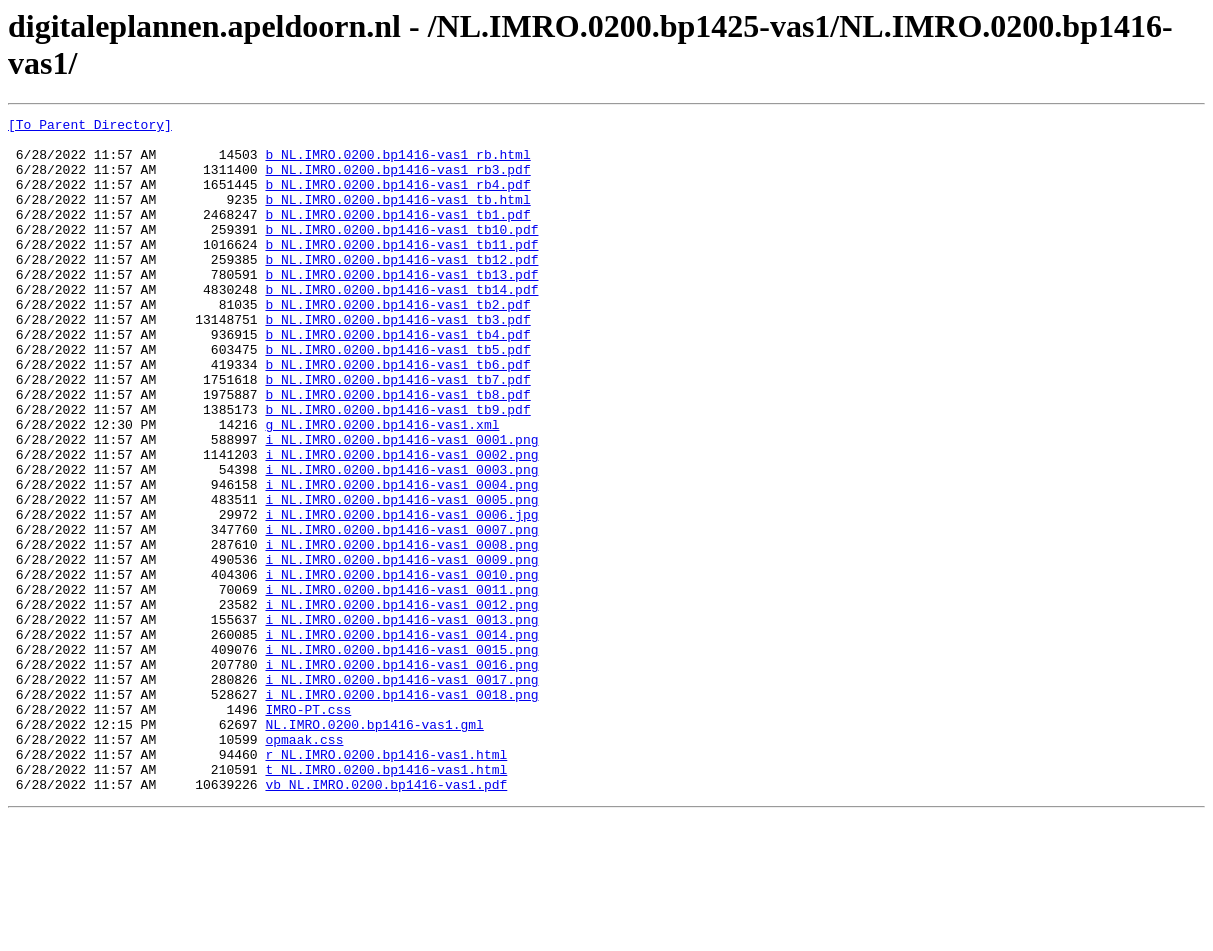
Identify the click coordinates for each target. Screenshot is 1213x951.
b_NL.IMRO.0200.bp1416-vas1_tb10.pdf (401, 253)
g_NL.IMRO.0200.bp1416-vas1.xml (382, 487)
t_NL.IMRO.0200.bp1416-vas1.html (386, 901)
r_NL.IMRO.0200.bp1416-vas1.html (386, 883)
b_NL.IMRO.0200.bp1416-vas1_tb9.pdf (397, 469)
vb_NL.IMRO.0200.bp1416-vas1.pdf (386, 919)
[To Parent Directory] (90, 127)
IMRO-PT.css (308, 829)
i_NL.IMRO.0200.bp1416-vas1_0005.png (401, 577)
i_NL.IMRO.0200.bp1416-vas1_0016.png (401, 775)
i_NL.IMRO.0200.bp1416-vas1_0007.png (401, 613)
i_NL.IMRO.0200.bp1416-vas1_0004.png (401, 559)
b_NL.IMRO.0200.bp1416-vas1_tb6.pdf (397, 415)
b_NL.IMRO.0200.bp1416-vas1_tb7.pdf (397, 433)
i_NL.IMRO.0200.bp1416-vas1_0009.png (401, 649)
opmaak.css (304, 865)
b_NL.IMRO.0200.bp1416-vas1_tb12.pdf (401, 289)
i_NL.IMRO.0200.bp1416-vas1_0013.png (401, 721)
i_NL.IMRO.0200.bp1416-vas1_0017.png (401, 793)
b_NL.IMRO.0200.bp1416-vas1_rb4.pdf (397, 199)
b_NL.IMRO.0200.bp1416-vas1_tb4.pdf (397, 379)
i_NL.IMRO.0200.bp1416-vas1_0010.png (401, 667)
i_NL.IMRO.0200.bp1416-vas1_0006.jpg (401, 595)
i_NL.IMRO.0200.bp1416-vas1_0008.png (401, 631)
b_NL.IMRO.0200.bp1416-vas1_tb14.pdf (401, 325)
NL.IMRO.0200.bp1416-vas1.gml (374, 847)
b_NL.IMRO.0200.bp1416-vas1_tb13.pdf (401, 307)
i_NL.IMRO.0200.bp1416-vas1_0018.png (401, 811)
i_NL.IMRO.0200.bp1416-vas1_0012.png (401, 703)
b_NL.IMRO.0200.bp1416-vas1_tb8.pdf (397, 451)
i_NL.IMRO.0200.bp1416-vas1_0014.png (401, 739)
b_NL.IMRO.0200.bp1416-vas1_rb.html (397, 163)
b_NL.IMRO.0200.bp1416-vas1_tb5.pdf (397, 397)
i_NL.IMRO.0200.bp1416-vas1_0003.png (401, 541)
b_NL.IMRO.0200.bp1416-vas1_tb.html (397, 217)
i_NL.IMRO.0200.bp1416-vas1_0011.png (401, 685)
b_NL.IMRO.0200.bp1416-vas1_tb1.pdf (397, 235)
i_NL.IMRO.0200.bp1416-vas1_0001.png (401, 505)
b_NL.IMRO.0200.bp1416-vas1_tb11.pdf (401, 271)
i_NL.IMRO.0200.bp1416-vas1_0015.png (401, 757)
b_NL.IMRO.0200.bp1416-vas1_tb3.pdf (397, 361)
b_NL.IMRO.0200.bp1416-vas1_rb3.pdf (397, 181)
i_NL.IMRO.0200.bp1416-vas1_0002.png (401, 523)
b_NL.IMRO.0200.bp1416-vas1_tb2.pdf (397, 343)
